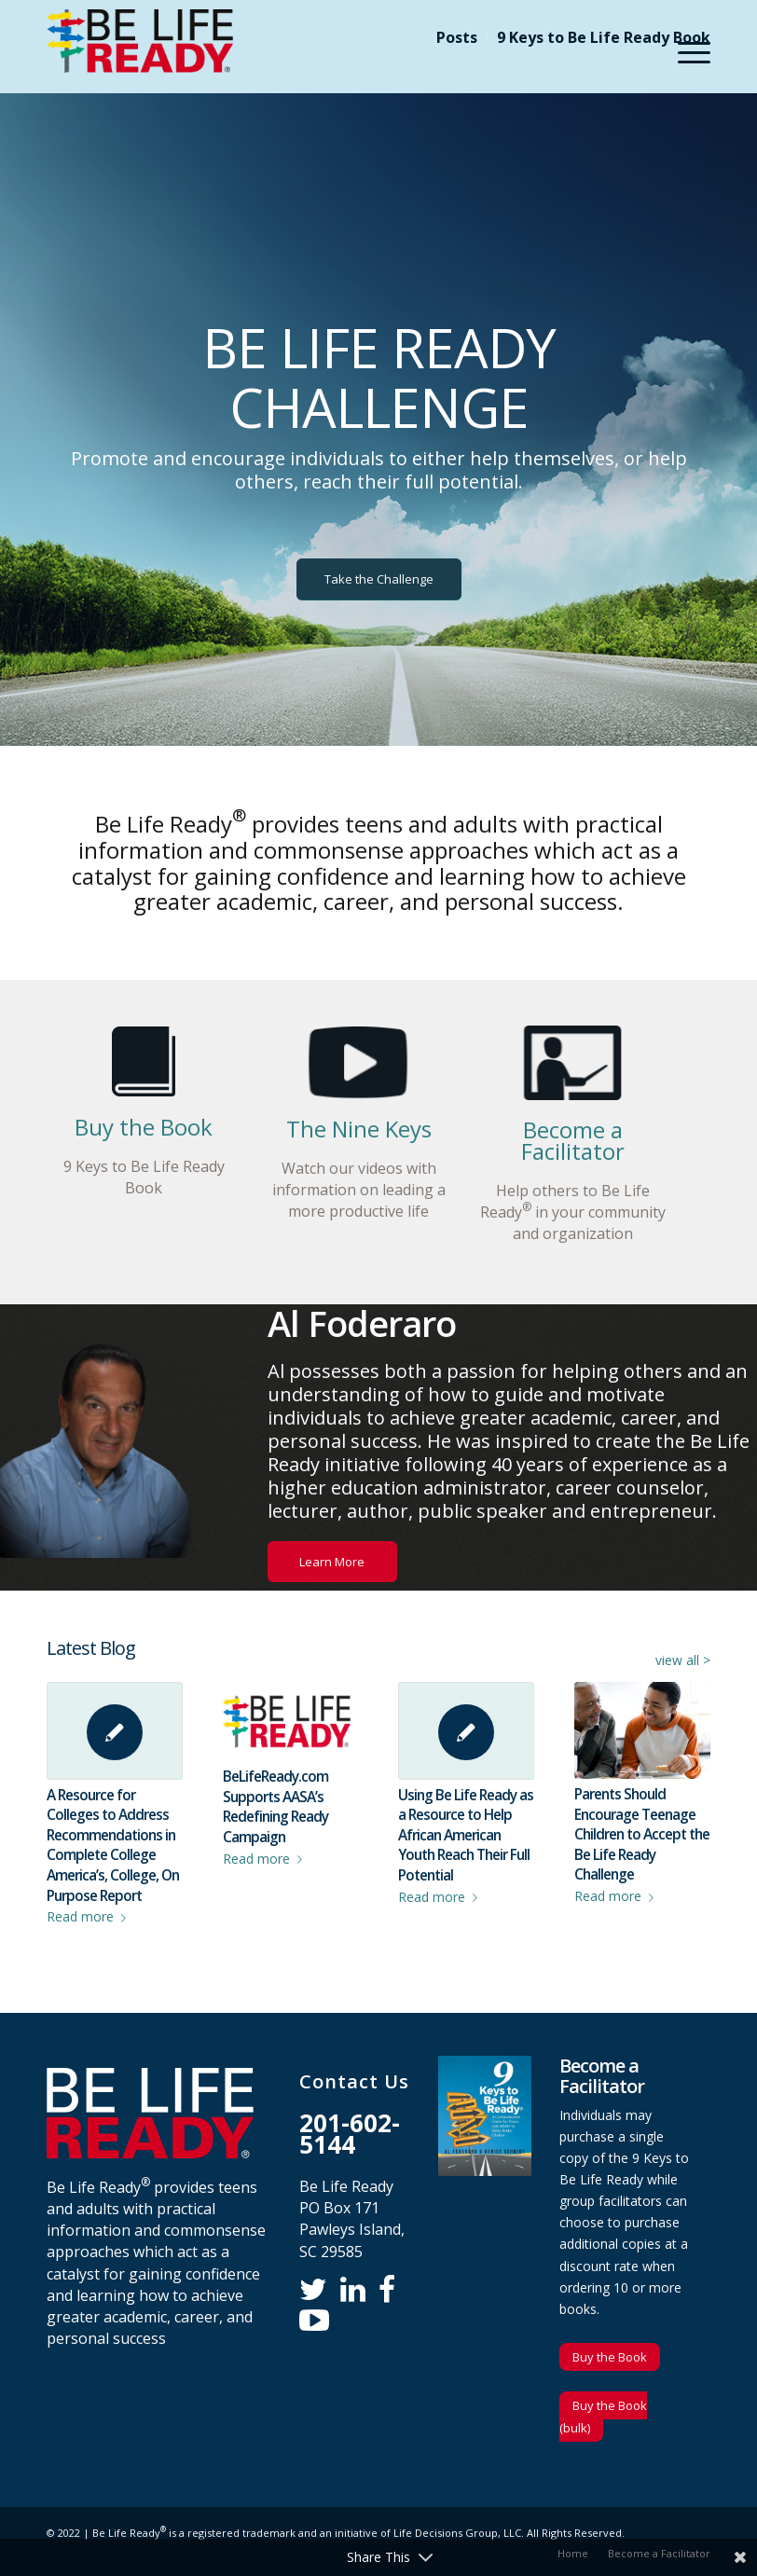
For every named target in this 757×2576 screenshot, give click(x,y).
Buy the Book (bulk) (603, 2416)
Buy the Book (144, 1126)
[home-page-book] (143, 1061)
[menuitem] (457, 37)
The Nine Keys (359, 1128)
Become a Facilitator (573, 1140)
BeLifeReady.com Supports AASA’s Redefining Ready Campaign (275, 1807)
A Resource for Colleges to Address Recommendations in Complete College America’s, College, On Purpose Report (113, 1845)
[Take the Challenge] (378, 579)
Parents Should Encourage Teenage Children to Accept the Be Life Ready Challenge (641, 1834)
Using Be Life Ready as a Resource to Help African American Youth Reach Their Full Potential (465, 1835)
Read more (90, 1916)
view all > (682, 1660)
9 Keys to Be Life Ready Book (603, 37)
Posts (456, 37)
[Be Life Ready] (140, 51)
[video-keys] (359, 1062)
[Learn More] (332, 1562)
